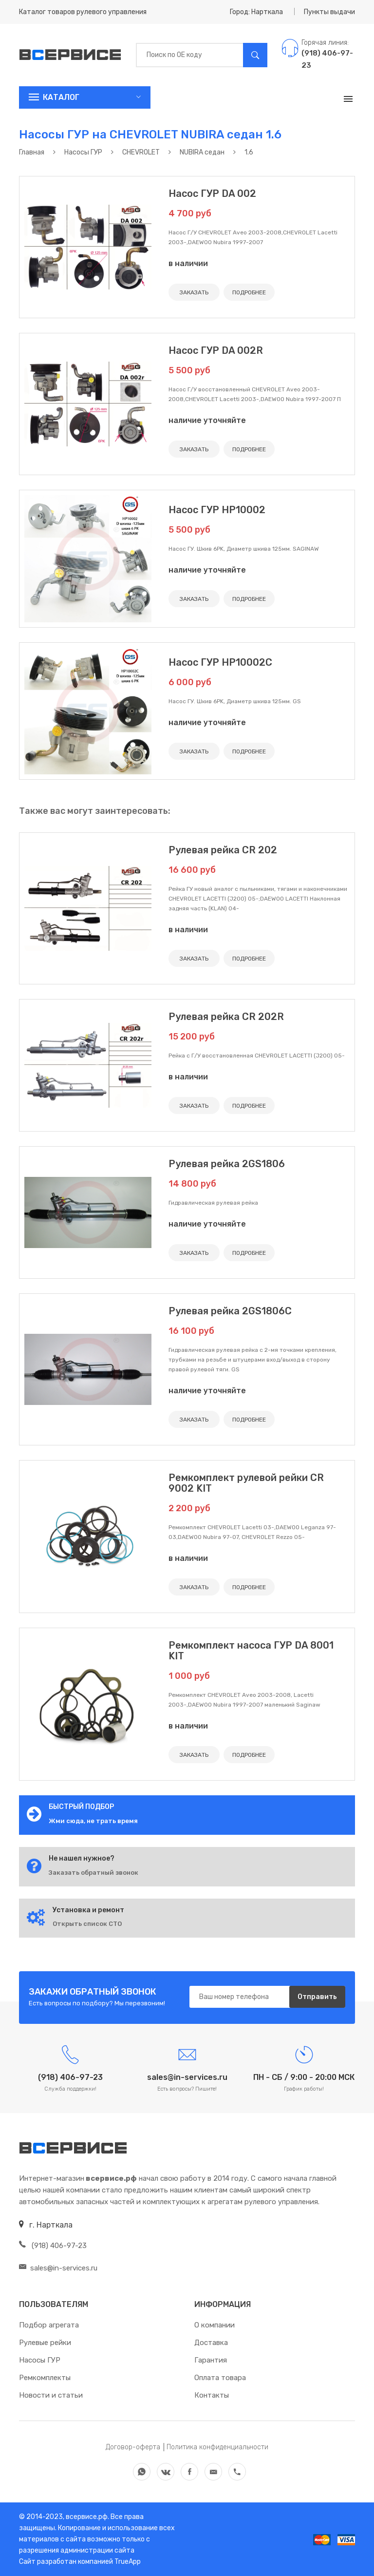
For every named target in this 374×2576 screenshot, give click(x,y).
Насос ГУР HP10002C (220, 662)
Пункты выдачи (329, 12)
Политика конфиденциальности (217, 2447)
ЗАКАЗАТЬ (194, 292)
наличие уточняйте (207, 420)
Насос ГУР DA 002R (215, 350)
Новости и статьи (51, 2395)
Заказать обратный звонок (93, 1872)
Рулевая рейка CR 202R (226, 1016)
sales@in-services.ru (58, 2268)
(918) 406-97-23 (53, 2245)
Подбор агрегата (49, 2325)
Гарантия (210, 2360)
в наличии (188, 263)
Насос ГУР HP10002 (216, 510)
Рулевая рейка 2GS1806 (226, 1164)
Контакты (211, 2395)
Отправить (317, 1997)
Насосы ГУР (39, 2360)
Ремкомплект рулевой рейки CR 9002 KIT (246, 1483)
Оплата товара (220, 2377)
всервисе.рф (86, 2517)
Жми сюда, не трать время (93, 1821)
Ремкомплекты (45, 2377)
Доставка (211, 2342)
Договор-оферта (133, 2447)
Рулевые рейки (45, 2342)
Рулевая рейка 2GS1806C (230, 1311)
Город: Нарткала (256, 12)
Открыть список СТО (87, 1923)
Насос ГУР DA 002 (212, 193)
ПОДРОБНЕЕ (249, 292)
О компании (214, 2325)
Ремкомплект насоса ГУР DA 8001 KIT (251, 1650)
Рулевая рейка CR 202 (222, 850)
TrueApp (127, 2561)
